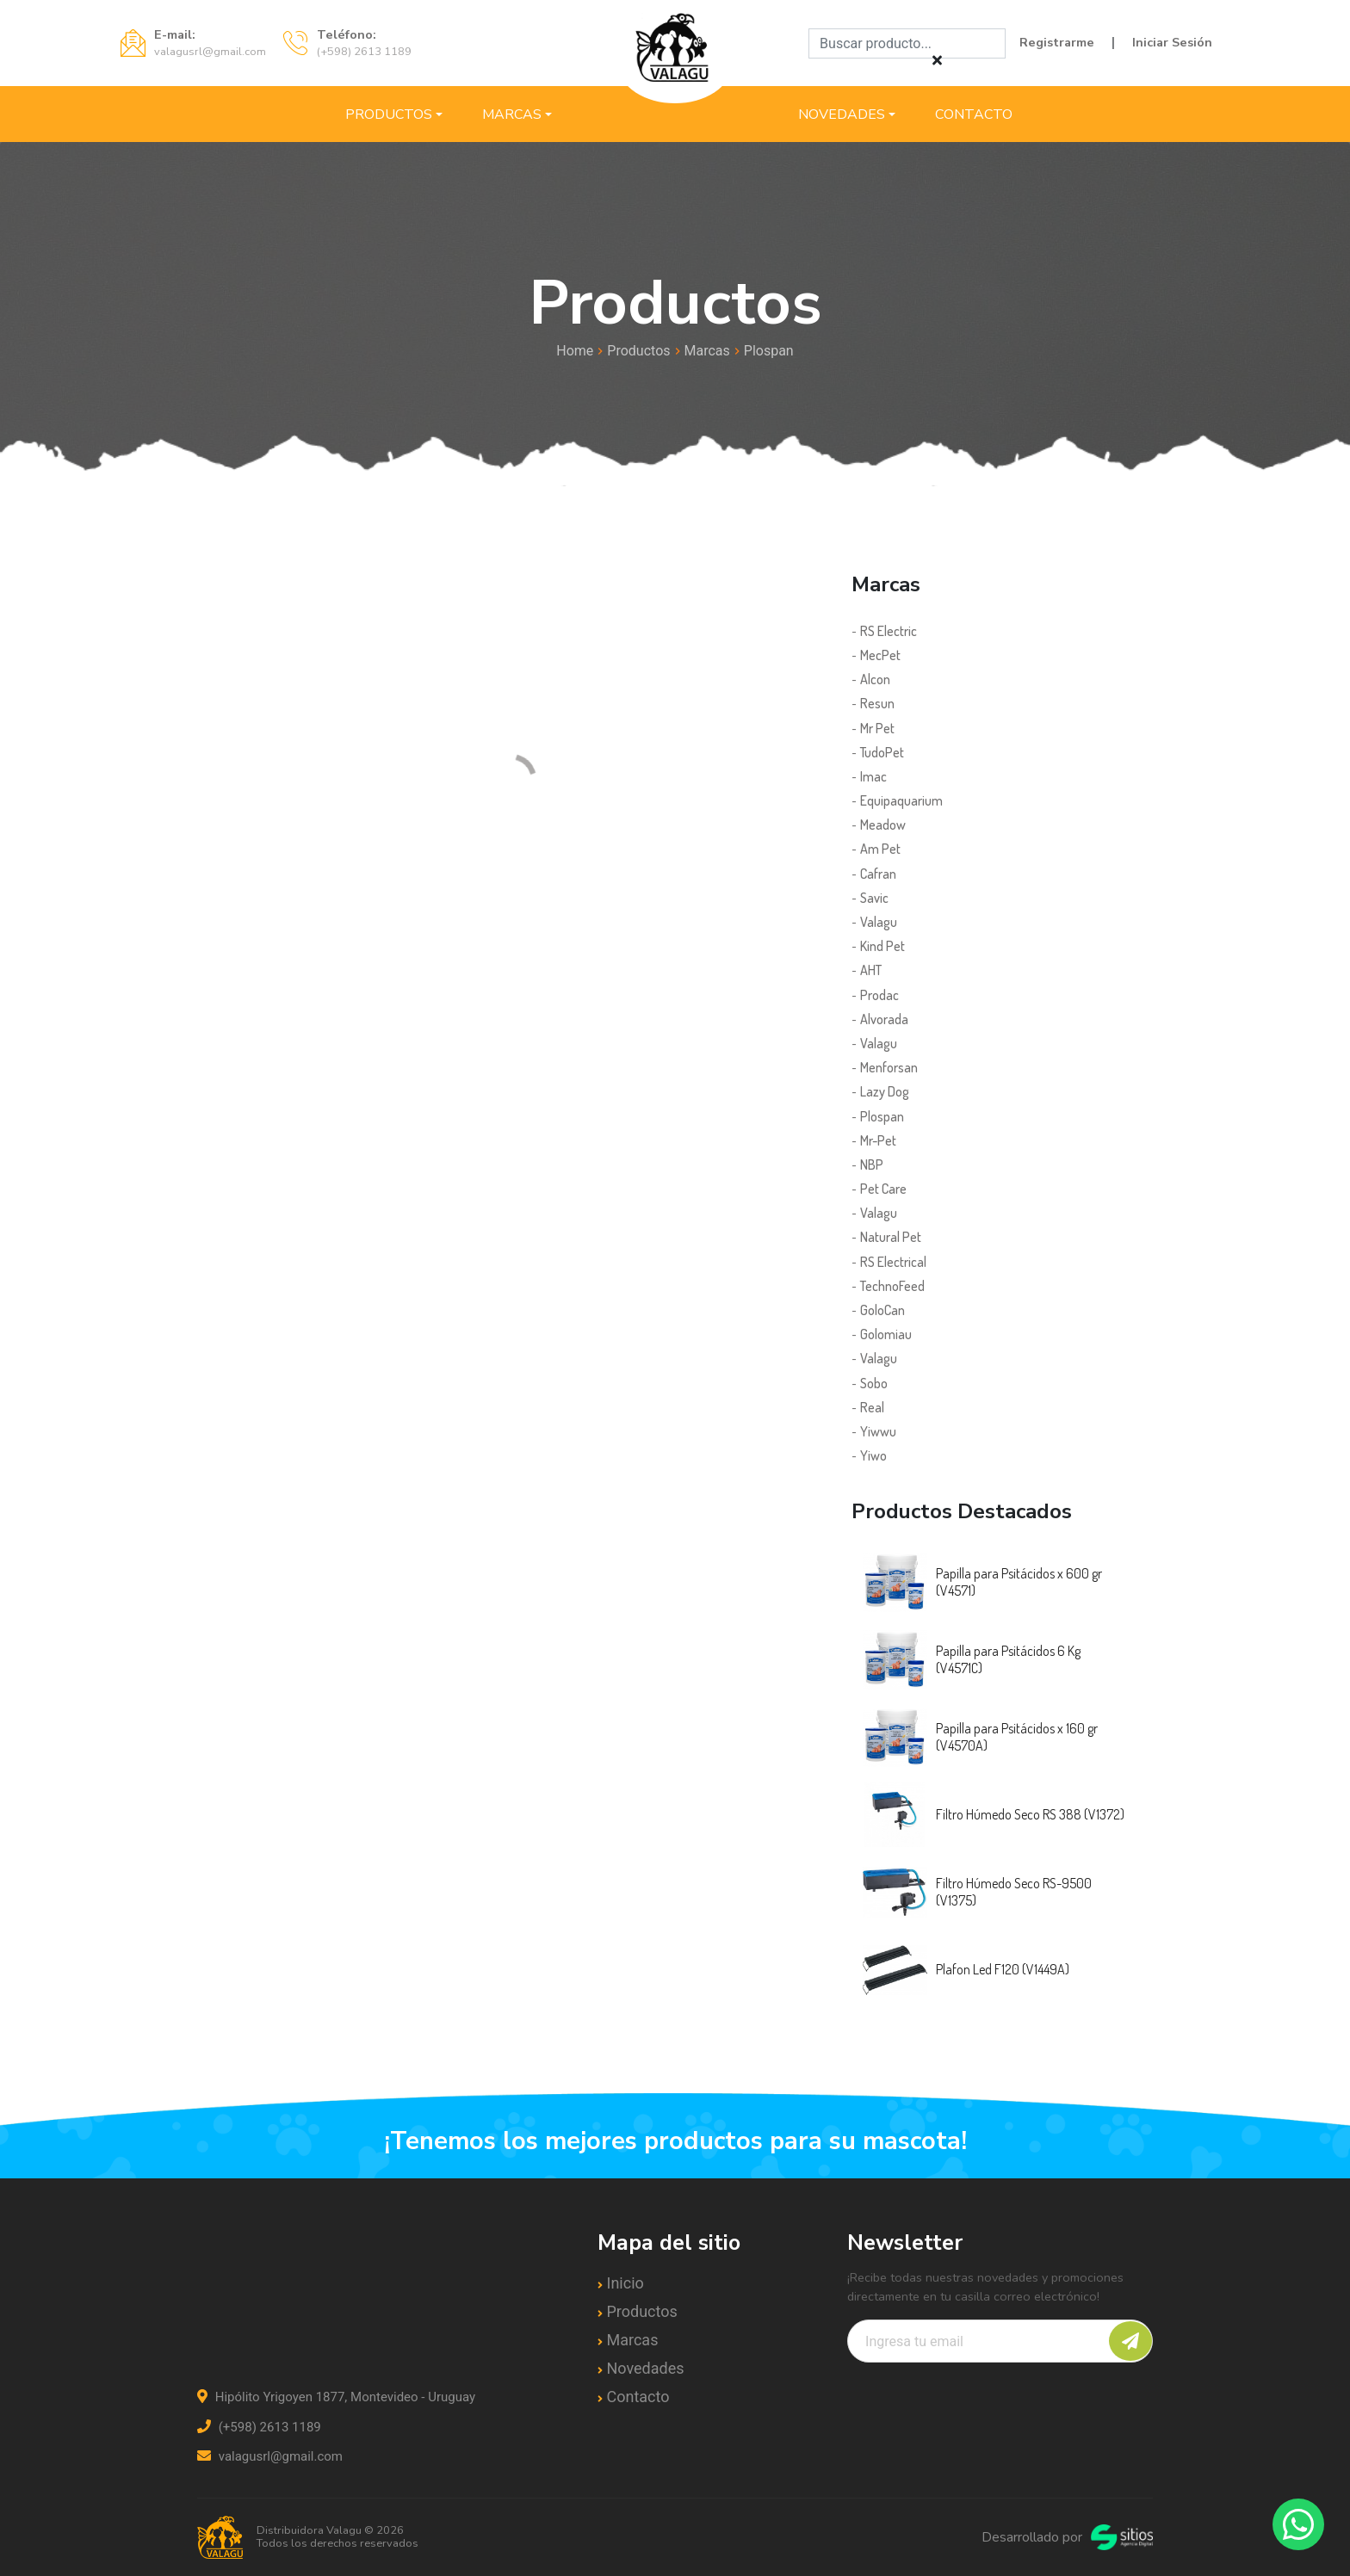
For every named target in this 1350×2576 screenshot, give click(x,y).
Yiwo (873, 1455)
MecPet (880, 655)
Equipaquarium (901, 800)
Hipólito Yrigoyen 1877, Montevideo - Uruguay (336, 2397)
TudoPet (882, 752)
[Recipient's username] (1000, 2341)
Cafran (878, 873)
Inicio (625, 2283)
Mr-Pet (878, 1140)
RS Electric (888, 630)
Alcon (875, 679)
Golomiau (886, 1334)
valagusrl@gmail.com (270, 2456)
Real (872, 1407)
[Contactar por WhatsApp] (1298, 2524)
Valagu (878, 921)
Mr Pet (877, 728)
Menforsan (889, 1067)
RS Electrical (893, 1261)
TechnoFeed (892, 1285)
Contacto (973, 114)
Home (574, 351)
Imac (873, 776)
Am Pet (880, 848)
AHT (871, 970)
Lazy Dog (884, 1091)
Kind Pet (882, 945)
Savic (874, 897)
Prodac (879, 995)
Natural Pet (890, 1236)
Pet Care (883, 1188)
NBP (871, 1164)
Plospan (769, 351)
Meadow (883, 824)
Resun (877, 703)
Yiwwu (878, 1431)
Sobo (874, 1383)
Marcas (512, 114)
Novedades (841, 114)
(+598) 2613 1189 (259, 2427)
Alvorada (884, 1019)
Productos (388, 114)
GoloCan (882, 1310)
